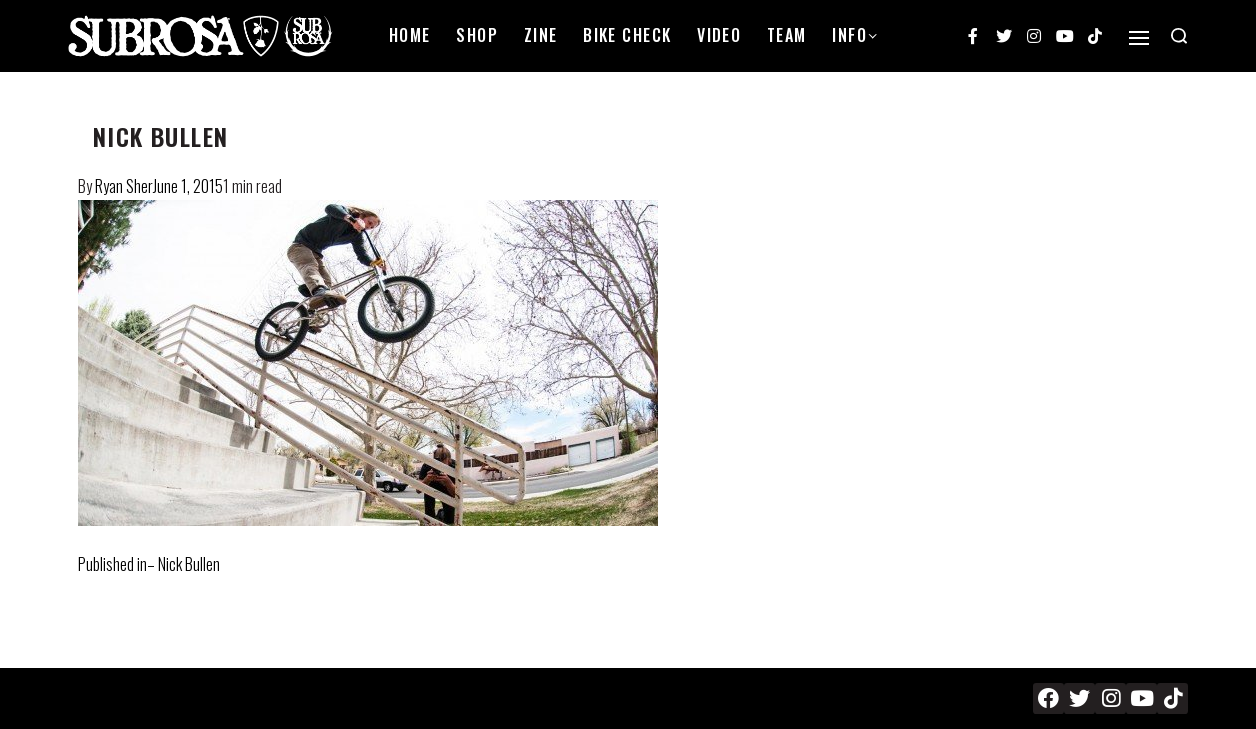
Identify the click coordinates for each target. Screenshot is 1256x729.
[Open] (1139, 38)
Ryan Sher (124, 186)
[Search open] (1179, 36)
